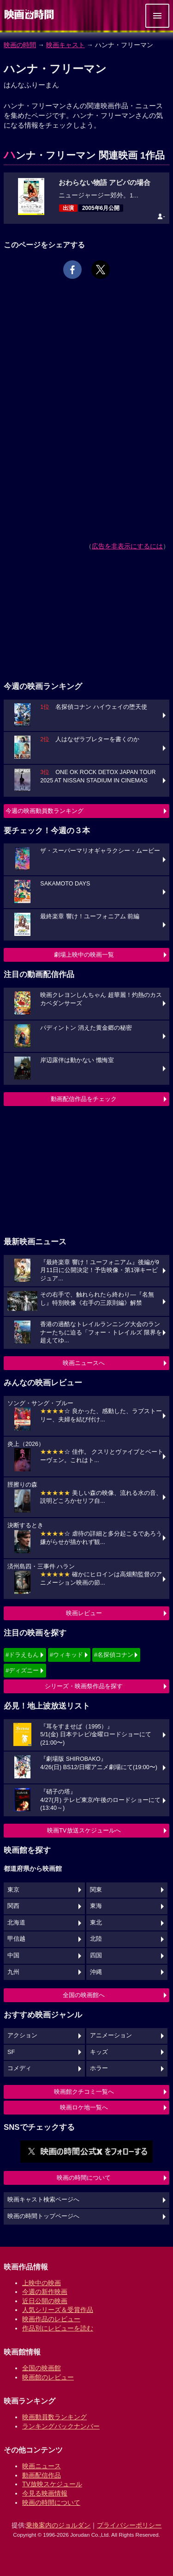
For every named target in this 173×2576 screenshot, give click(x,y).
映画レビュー (84, 1613)
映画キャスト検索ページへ (43, 2199)
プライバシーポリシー (129, 2525)
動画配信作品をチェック (84, 1098)
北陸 (96, 1939)
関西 (13, 1906)
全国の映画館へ (84, 1995)
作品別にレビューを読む (57, 2328)
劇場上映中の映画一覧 (84, 954)
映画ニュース (41, 2466)
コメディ (19, 2068)
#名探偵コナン (113, 1654)
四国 (96, 1955)
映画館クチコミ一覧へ (84, 2091)
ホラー (99, 2068)
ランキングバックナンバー (61, 2426)
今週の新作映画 (44, 2291)
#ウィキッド (66, 1654)
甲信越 (16, 1939)
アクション (22, 2035)
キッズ (99, 2052)
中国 (13, 1955)
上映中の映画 (41, 2283)
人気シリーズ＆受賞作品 (57, 2309)
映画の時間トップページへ (43, 2216)
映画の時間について (84, 2177)
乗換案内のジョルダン (58, 2525)
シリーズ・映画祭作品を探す (84, 1686)
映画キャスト (65, 45)
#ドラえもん (22, 1654)
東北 (96, 1922)
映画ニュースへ (84, 1362)
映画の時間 (20, 45)
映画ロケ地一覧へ (84, 2107)
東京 (13, 1890)
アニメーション (111, 2035)
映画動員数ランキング (54, 2417)
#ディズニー (22, 1670)
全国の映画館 (41, 2368)
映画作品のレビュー (51, 2319)
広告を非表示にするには (127, 546)
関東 (96, 1890)
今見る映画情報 (44, 2493)
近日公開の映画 (44, 2301)
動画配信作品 (41, 2475)
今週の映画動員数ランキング (45, 810)
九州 (13, 1972)
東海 (96, 1906)
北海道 (16, 1922)
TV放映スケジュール (52, 2484)
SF (11, 2052)
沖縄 (96, 1972)
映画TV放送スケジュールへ (84, 1830)
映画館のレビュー (48, 2377)
